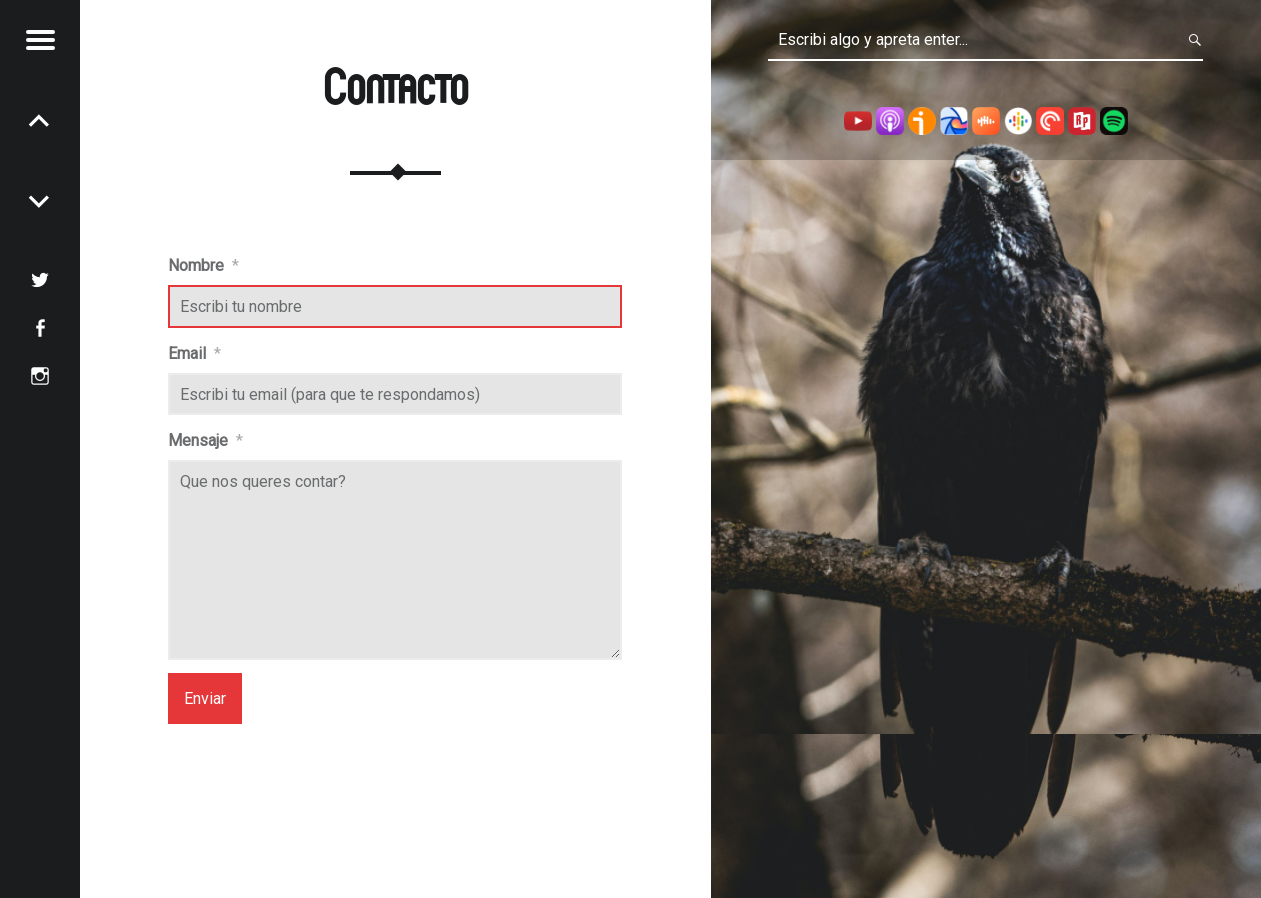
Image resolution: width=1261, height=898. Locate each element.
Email (194, 353)
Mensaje (205, 440)
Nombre (203, 265)
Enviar (205, 698)
